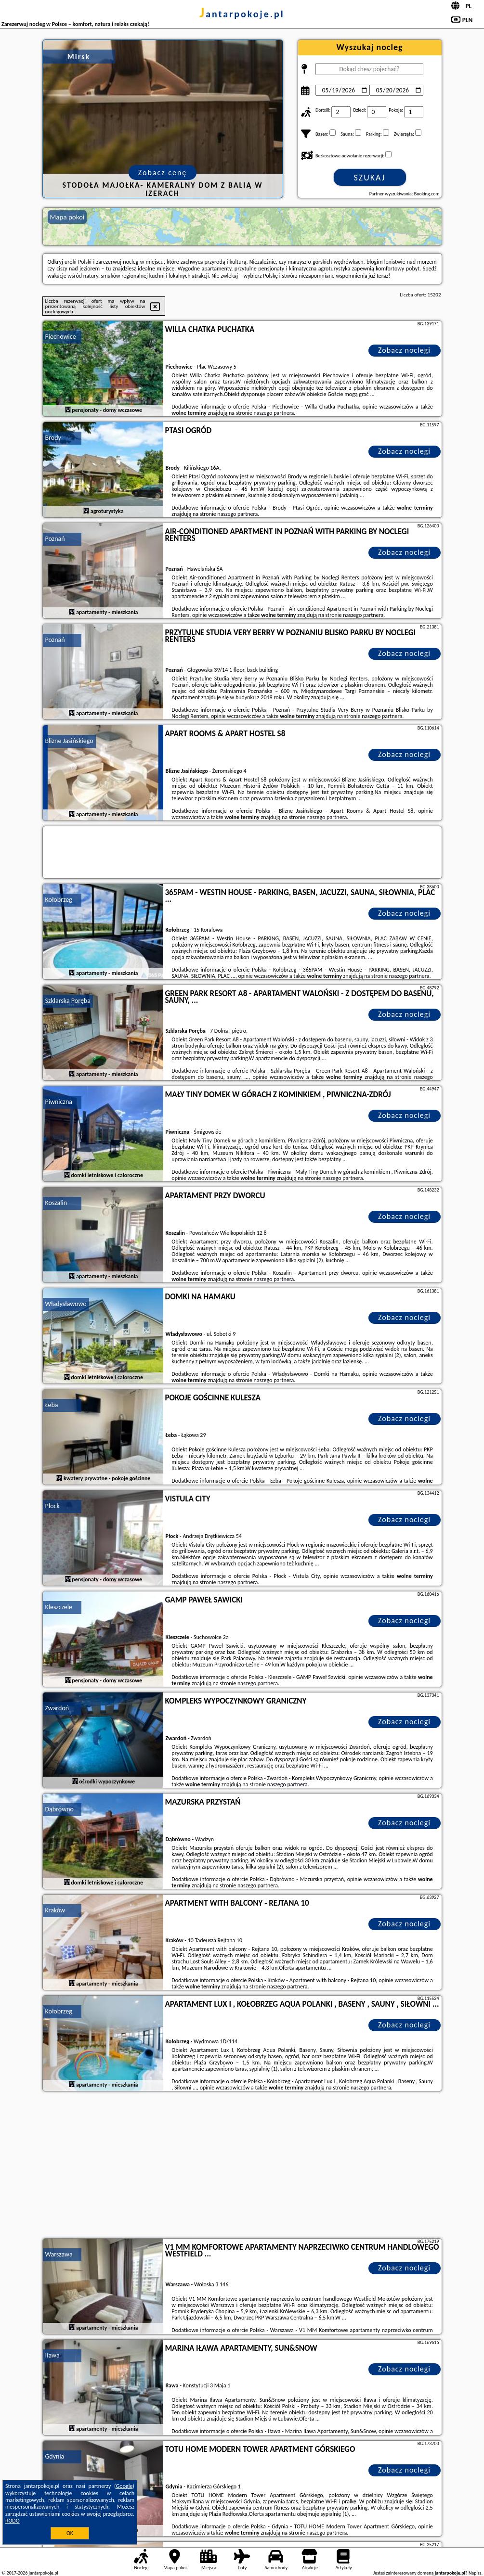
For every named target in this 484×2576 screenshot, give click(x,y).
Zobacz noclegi (404, 350)
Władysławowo (66, 1304)
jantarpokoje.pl (242, 14)
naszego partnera (273, 413)
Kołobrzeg (58, 900)
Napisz (475, 2573)
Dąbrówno (59, 1809)
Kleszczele (58, 1607)
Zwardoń (57, 1708)
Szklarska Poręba (68, 1001)
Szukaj (370, 177)
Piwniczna (59, 1102)
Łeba (51, 1405)
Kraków (55, 1910)
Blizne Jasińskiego (69, 741)
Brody (53, 438)
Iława (52, 2355)
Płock (52, 1506)
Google (124, 2486)
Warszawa (59, 2254)
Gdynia (55, 2456)
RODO (12, 2520)
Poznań (55, 539)
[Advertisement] (242, 2166)
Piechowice (60, 337)
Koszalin (56, 1203)
